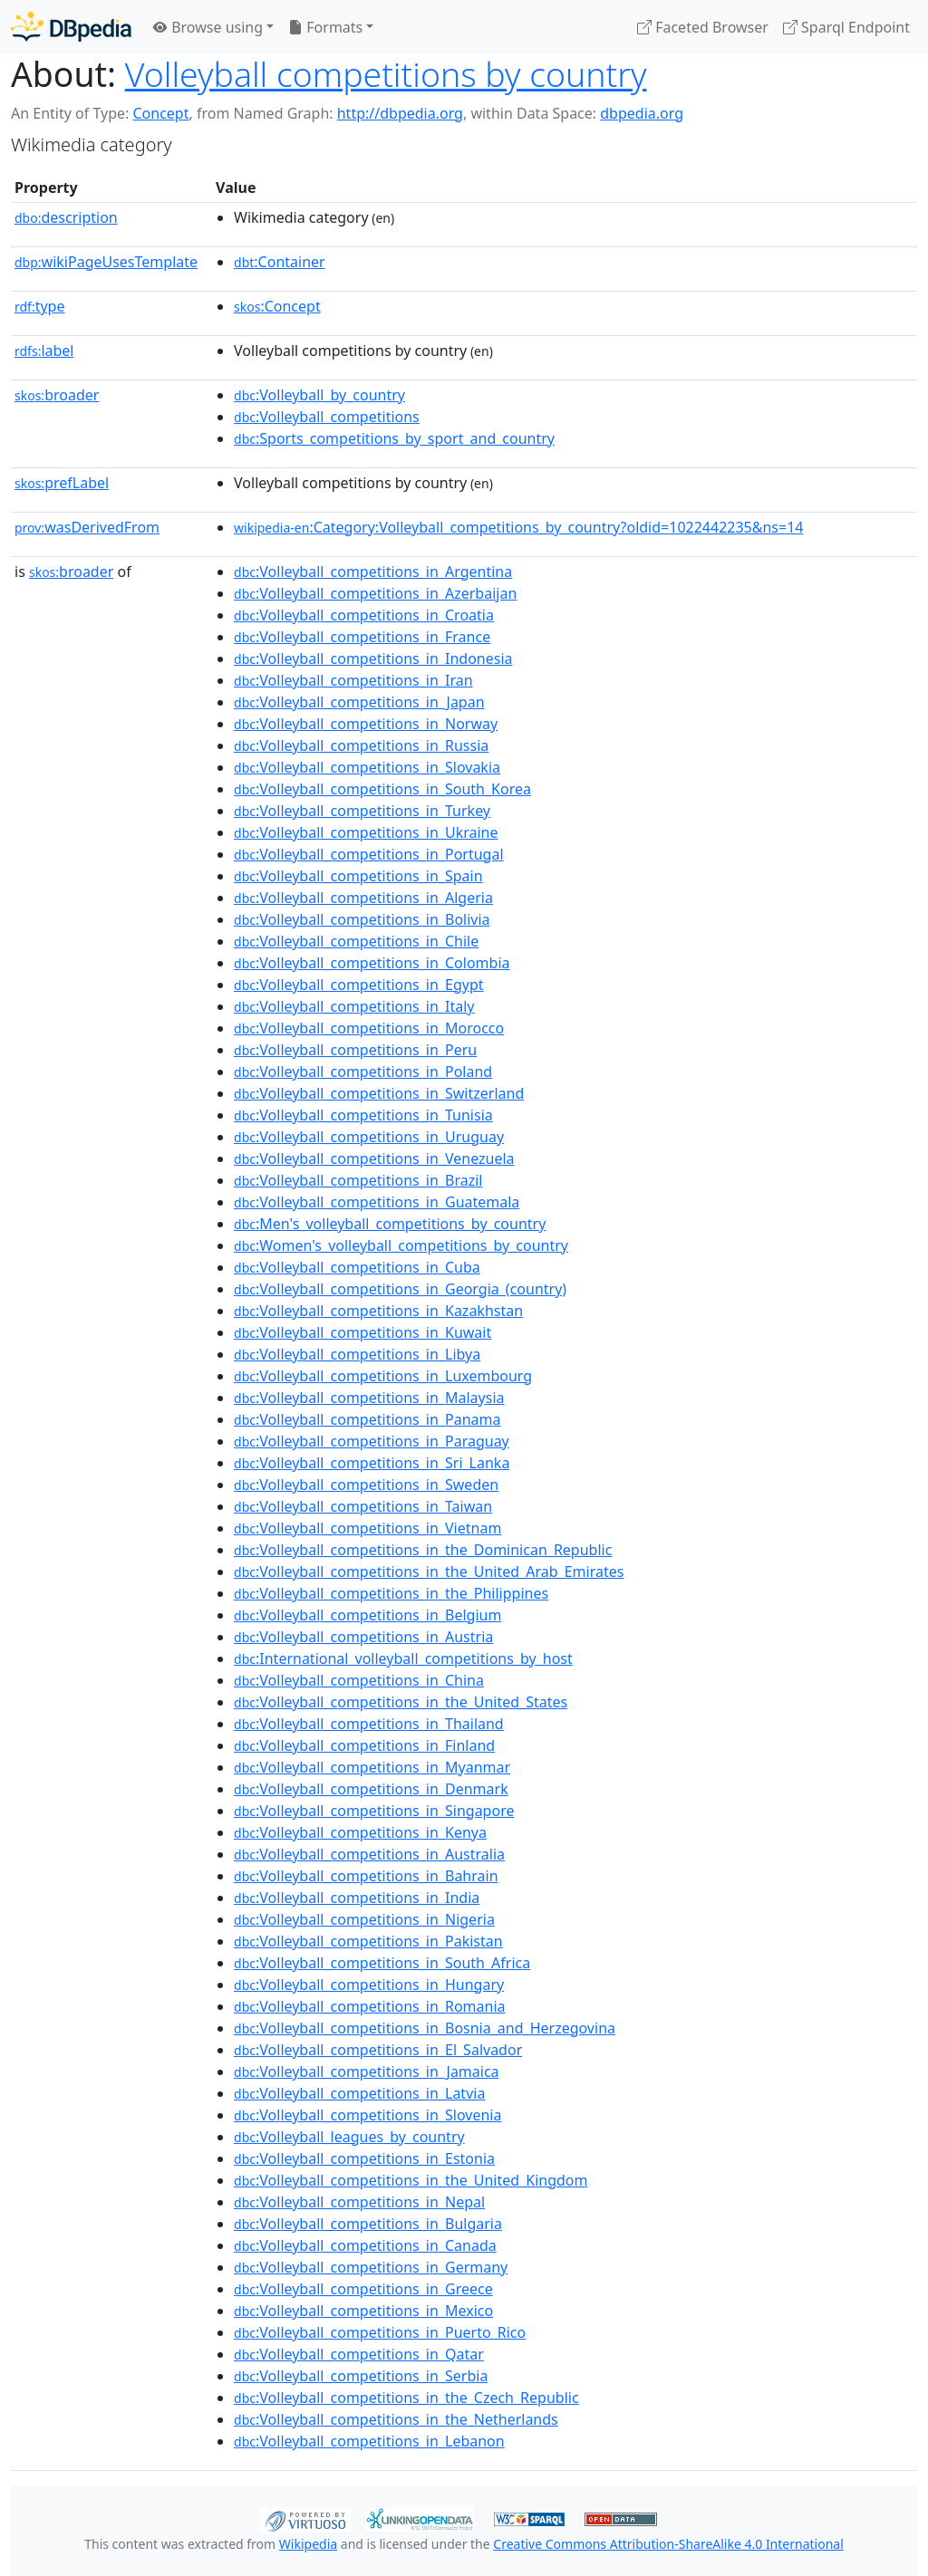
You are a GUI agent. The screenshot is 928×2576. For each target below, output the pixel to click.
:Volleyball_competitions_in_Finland (364, 1745)
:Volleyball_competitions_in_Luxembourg (383, 1376)
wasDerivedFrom (87, 527)
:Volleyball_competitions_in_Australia (369, 1854)
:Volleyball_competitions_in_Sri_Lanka (371, 1463)
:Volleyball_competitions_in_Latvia (359, 2093)
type (39, 306)
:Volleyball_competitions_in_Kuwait (362, 1332)
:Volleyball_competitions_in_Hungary (369, 1984)
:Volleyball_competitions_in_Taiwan (363, 1506)
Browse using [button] (208, 27)
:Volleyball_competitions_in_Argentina (373, 572)
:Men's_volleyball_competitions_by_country (390, 1224)
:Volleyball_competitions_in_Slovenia (367, 2115)
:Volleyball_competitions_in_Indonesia (373, 658)
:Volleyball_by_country (319, 395)
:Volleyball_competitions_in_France (362, 637)
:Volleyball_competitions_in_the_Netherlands (396, 2419)
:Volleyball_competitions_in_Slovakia (367, 767)
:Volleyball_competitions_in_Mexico (363, 2311)
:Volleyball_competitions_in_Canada (365, 2245)
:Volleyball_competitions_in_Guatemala (376, 1202)
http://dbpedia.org (400, 113)
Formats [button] (325, 27)
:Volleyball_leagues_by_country (349, 2137)
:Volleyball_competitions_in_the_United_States (400, 1702)
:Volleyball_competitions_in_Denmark (371, 1789)
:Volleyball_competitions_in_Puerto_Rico (380, 2332)
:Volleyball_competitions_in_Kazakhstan (378, 1311)
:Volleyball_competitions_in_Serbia (361, 2376)
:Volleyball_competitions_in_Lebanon (369, 2441)
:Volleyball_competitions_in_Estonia (364, 2158)
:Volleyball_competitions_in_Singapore (374, 1811)
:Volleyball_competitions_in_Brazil (358, 1180)
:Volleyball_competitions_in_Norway (366, 724)
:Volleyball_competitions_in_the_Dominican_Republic (423, 1550)
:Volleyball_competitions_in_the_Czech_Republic (406, 2398)
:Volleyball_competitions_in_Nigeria (364, 1919)
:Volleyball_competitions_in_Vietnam (367, 1528)
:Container (279, 262)
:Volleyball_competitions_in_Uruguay (369, 1137)
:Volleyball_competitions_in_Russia (361, 745)
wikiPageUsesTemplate (106, 262)
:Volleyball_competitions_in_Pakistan (368, 1941)
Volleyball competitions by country (386, 74)
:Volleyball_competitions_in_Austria (363, 1637)
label (44, 350)
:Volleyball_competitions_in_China (359, 1680)
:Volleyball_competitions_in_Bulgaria (368, 2224)
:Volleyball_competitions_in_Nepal (359, 2202)
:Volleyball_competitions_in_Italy (354, 1006)
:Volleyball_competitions (327, 417)
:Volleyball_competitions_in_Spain (358, 876)
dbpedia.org (641, 113)
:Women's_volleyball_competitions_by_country (401, 1245)
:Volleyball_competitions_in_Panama (367, 1419)
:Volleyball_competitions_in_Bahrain (366, 1876)
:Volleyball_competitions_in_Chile (356, 941)
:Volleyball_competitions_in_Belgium (367, 1615)
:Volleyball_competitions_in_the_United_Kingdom (410, 2180)
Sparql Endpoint (846, 27)
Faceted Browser (702, 27)
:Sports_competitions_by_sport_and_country (394, 438)
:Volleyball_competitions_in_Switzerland (379, 1093)
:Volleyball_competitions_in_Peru (355, 1050)
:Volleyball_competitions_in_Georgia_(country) (400, 1289)
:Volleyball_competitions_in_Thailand (369, 1724)
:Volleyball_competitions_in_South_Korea (382, 789)
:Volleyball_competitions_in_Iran (353, 680)
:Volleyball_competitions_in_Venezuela (374, 1158)
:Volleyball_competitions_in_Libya (357, 1354)
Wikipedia (308, 2543)
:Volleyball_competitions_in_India (356, 1898)
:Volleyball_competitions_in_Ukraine (366, 832)
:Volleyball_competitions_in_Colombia (371, 963)
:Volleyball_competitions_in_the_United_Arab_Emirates (429, 1571)
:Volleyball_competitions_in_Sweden (366, 1485)
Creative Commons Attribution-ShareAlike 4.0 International (668, 2543)
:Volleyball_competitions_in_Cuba (357, 1267)
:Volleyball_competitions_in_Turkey (362, 811)
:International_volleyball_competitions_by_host (403, 1658)
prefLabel (61, 483)
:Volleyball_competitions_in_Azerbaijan (375, 593)
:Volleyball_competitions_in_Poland (363, 1071)
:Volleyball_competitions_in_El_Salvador (378, 2050)
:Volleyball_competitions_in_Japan (359, 702)
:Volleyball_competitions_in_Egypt (358, 985)
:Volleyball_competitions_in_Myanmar (372, 1767)
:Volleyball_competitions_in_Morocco (369, 1028)
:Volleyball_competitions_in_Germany (371, 2267)
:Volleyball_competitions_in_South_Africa (382, 1963)
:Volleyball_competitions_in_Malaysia (369, 1398)
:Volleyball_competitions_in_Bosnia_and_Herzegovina (424, 2028)
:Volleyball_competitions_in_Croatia (364, 615)
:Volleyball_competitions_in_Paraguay (371, 1441)
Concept (160, 113)
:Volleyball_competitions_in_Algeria (363, 898)
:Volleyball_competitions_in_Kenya (360, 1832)
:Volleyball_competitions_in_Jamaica (366, 2071)
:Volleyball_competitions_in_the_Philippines (391, 1593)
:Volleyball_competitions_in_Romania (370, 2006)
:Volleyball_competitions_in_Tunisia (363, 1115)
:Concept (277, 306)
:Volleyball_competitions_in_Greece (363, 2289)
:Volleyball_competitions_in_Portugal (369, 854)
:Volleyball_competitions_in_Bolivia (362, 919)
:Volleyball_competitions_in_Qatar (359, 2354)
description (66, 217)
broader (56, 395)
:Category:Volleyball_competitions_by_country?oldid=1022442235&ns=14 (518, 527)
